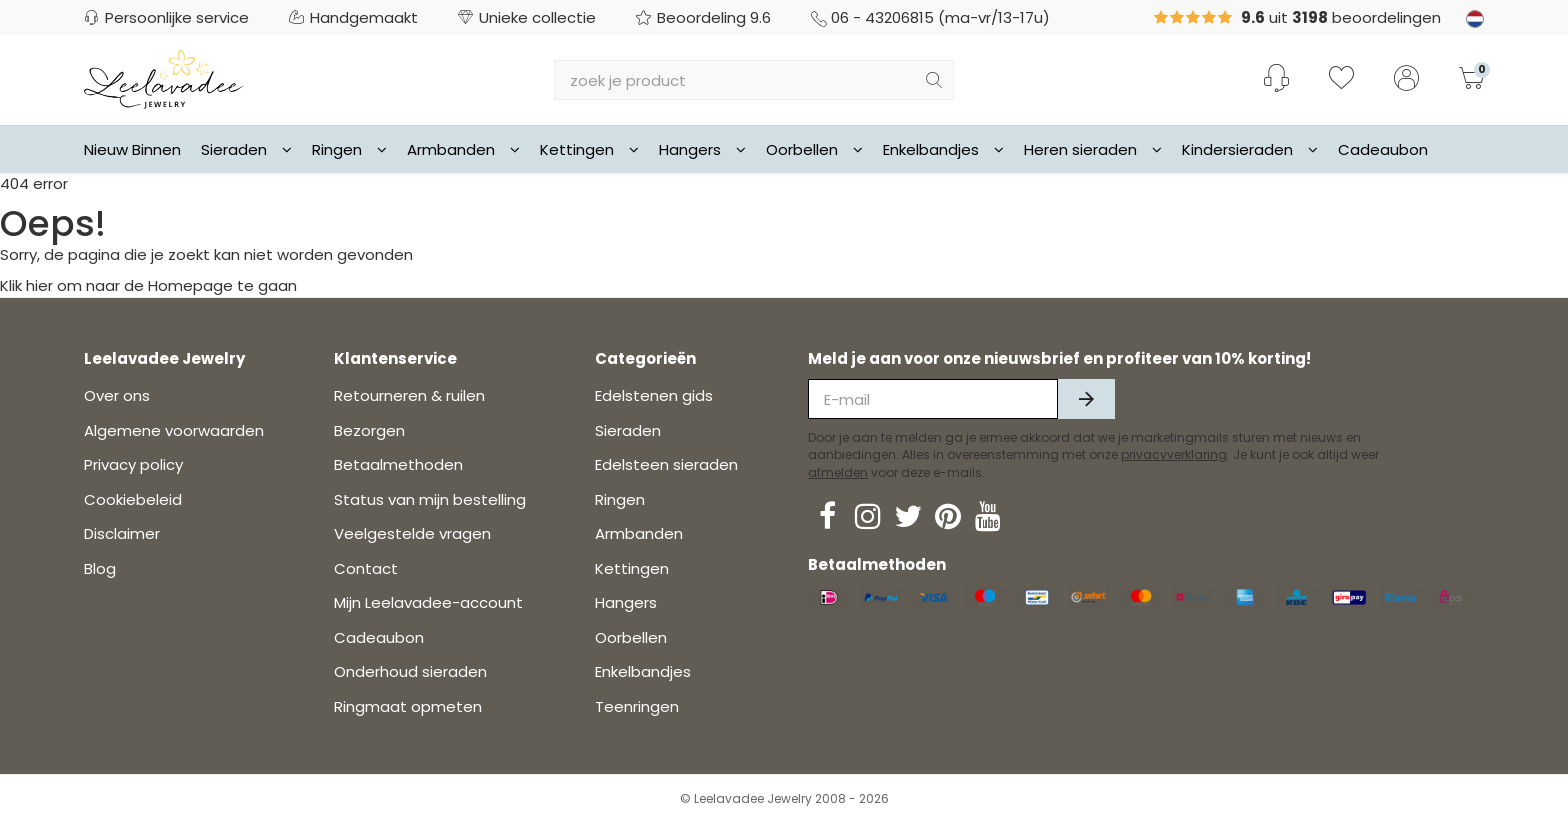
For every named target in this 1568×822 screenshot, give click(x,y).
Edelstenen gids (654, 395)
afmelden (838, 472)
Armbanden (463, 149)
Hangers (702, 149)
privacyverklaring (1174, 454)
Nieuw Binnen (132, 149)
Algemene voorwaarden (174, 430)
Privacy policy (133, 464)
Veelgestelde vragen (412, 533)
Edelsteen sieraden (666, 464)
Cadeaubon (1383, 149)
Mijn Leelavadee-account (428, 602)
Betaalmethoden (398, 464)
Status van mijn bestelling (430, 499)
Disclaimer (122, 533)
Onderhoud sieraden (410, 671)
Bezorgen (369, 430)
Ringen (349, 149)
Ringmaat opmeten (408, 706)
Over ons (117, 395)
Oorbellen (814, 149)
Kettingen (589, 149)
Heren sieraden (1093, 149)
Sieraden (246, 149)
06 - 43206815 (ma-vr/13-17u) (930, 17)
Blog (100, 568)
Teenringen (637, 706)
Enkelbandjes (943, 149)
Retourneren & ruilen (409, 395)
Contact (366, 568)
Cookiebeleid (133, 499)
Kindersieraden (1250, 149)
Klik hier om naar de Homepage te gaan (148, 285)
